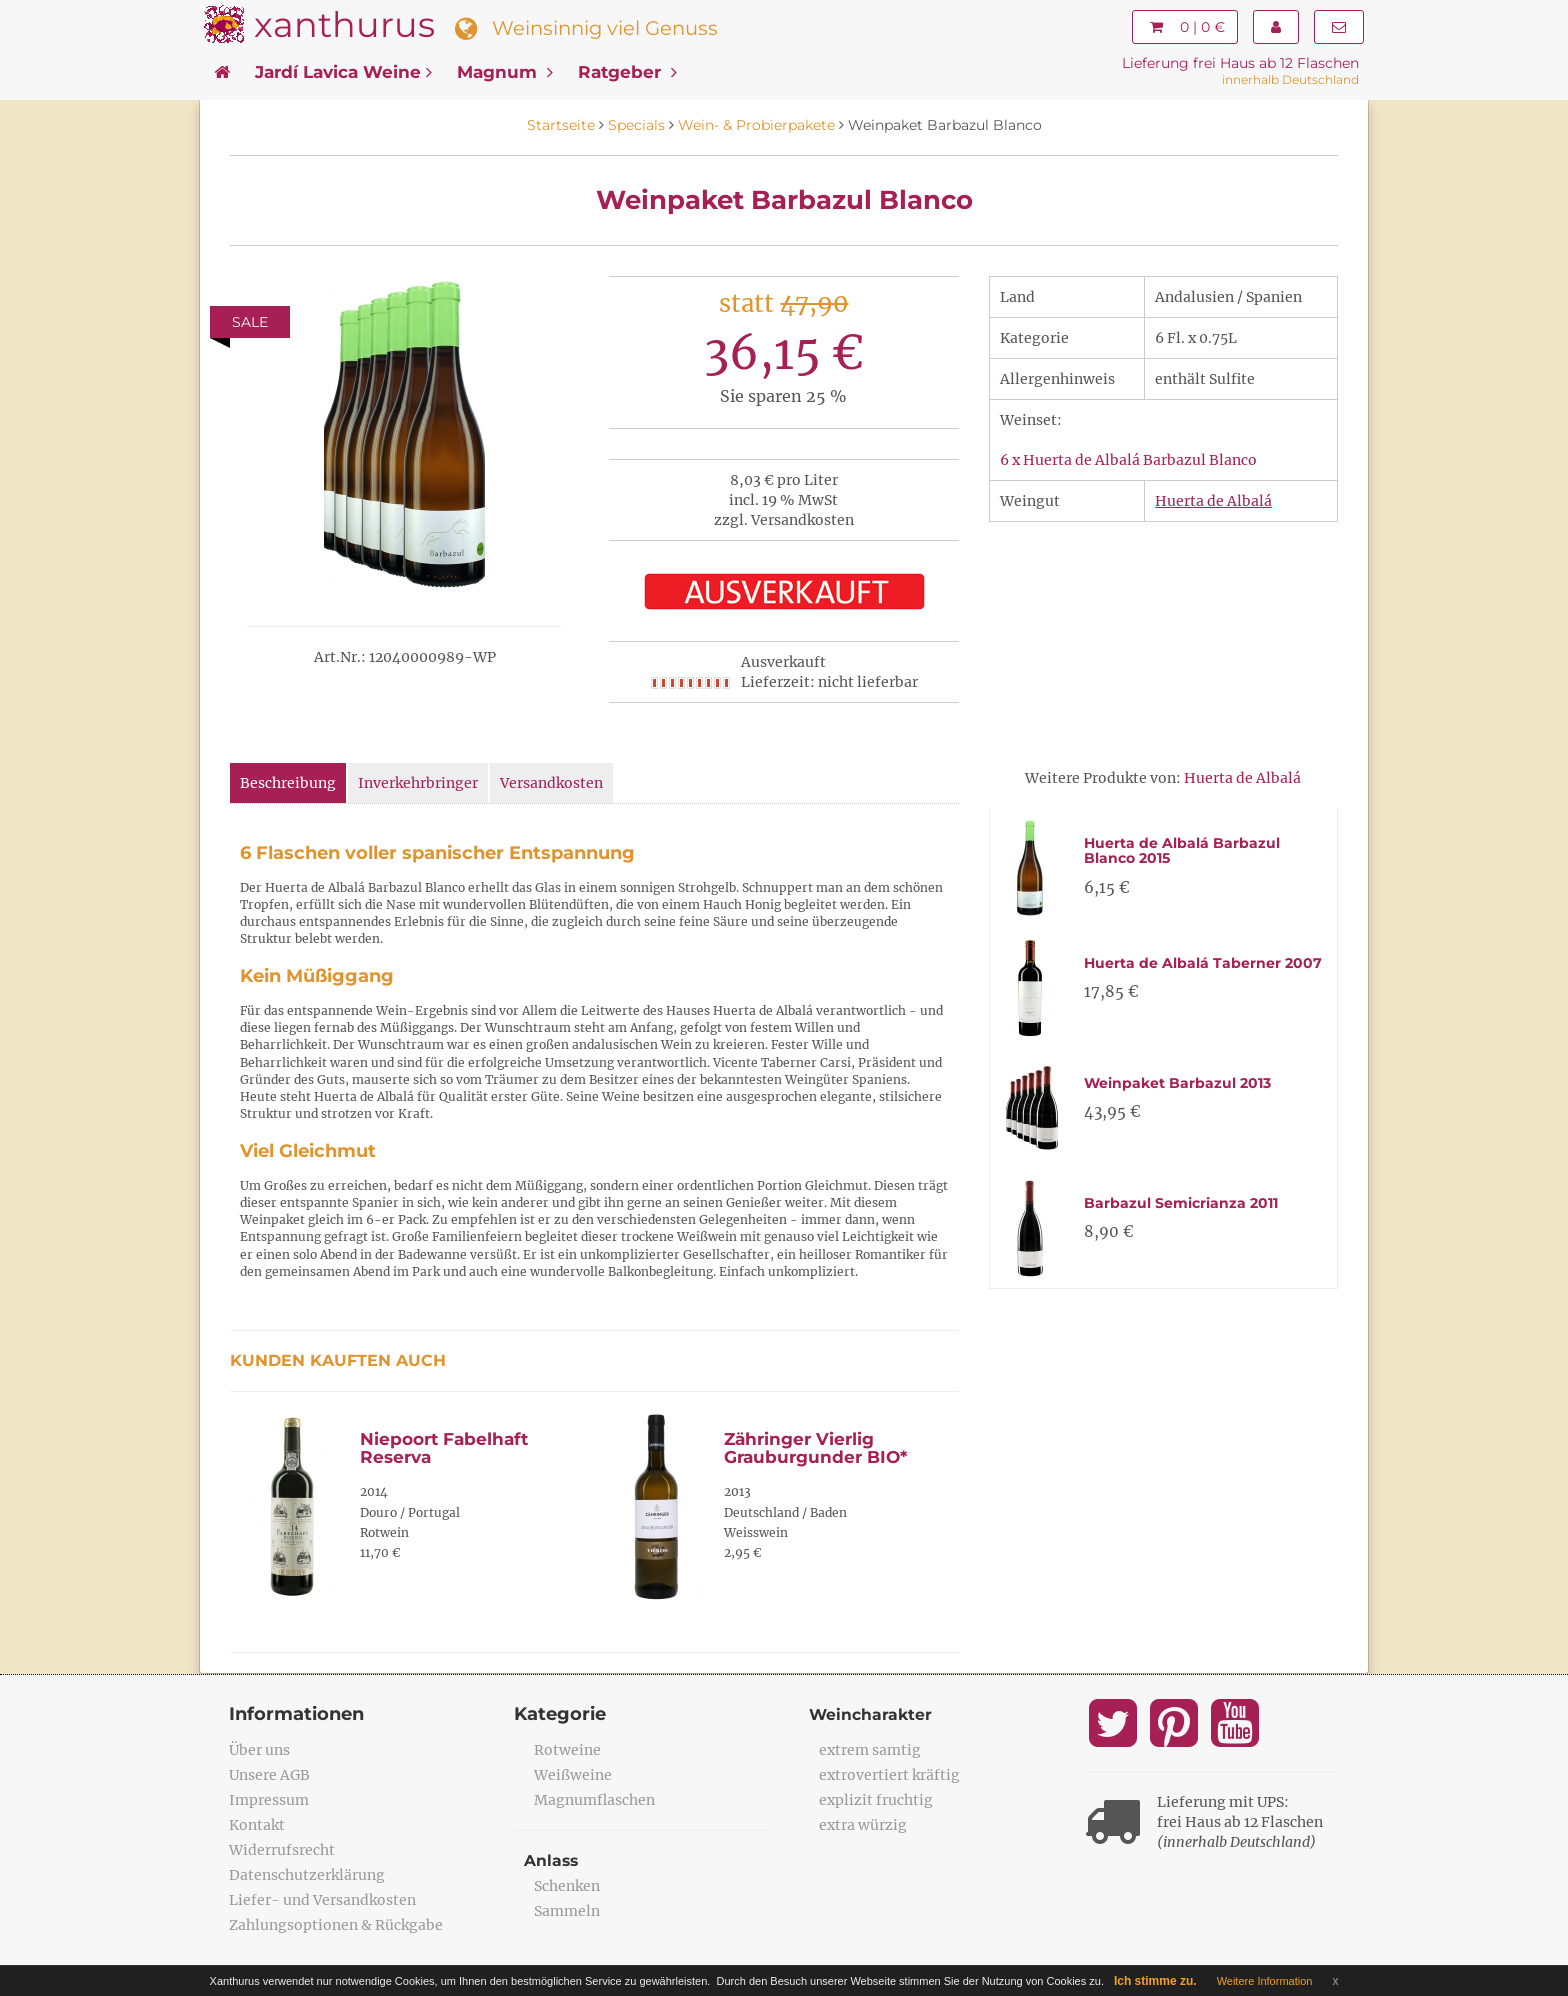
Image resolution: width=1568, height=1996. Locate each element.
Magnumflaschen (594, 1800)
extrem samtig (870, 1750)
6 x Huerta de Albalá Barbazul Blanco (1128, 460)
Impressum (269, 1800)
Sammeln (567, 1911)
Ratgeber (627, 72)
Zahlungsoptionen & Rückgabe (336, 1925)
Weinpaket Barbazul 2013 (1177, 1083)
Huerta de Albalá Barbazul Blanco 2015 (1182, 850)
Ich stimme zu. (1155, 1981)
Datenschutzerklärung (307, 1875)
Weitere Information (1265, 1981)
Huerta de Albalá (1213, 501)
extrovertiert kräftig (889, 1775)
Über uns (259, 1750)
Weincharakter (871, 1714)
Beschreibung (288, 783)
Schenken (567, 1886)
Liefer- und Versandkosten (322, 1900)
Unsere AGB (269, 1775)
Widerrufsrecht (282, 1850)
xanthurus (344, 24)
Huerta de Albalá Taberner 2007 (1203, 963)
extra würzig (863, 1825)
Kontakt (257, 1825)
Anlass (552, 1860)
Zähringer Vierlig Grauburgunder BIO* (815, 1448)
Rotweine (567, 1750)
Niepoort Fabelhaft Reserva (444, 1448)
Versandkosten (551, 783)
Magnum (505, 72)
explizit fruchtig (876, 1800)
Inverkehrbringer (418, 783)
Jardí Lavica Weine (343, 72)
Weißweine (573, 1775)
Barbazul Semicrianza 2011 (1181, 1203)
